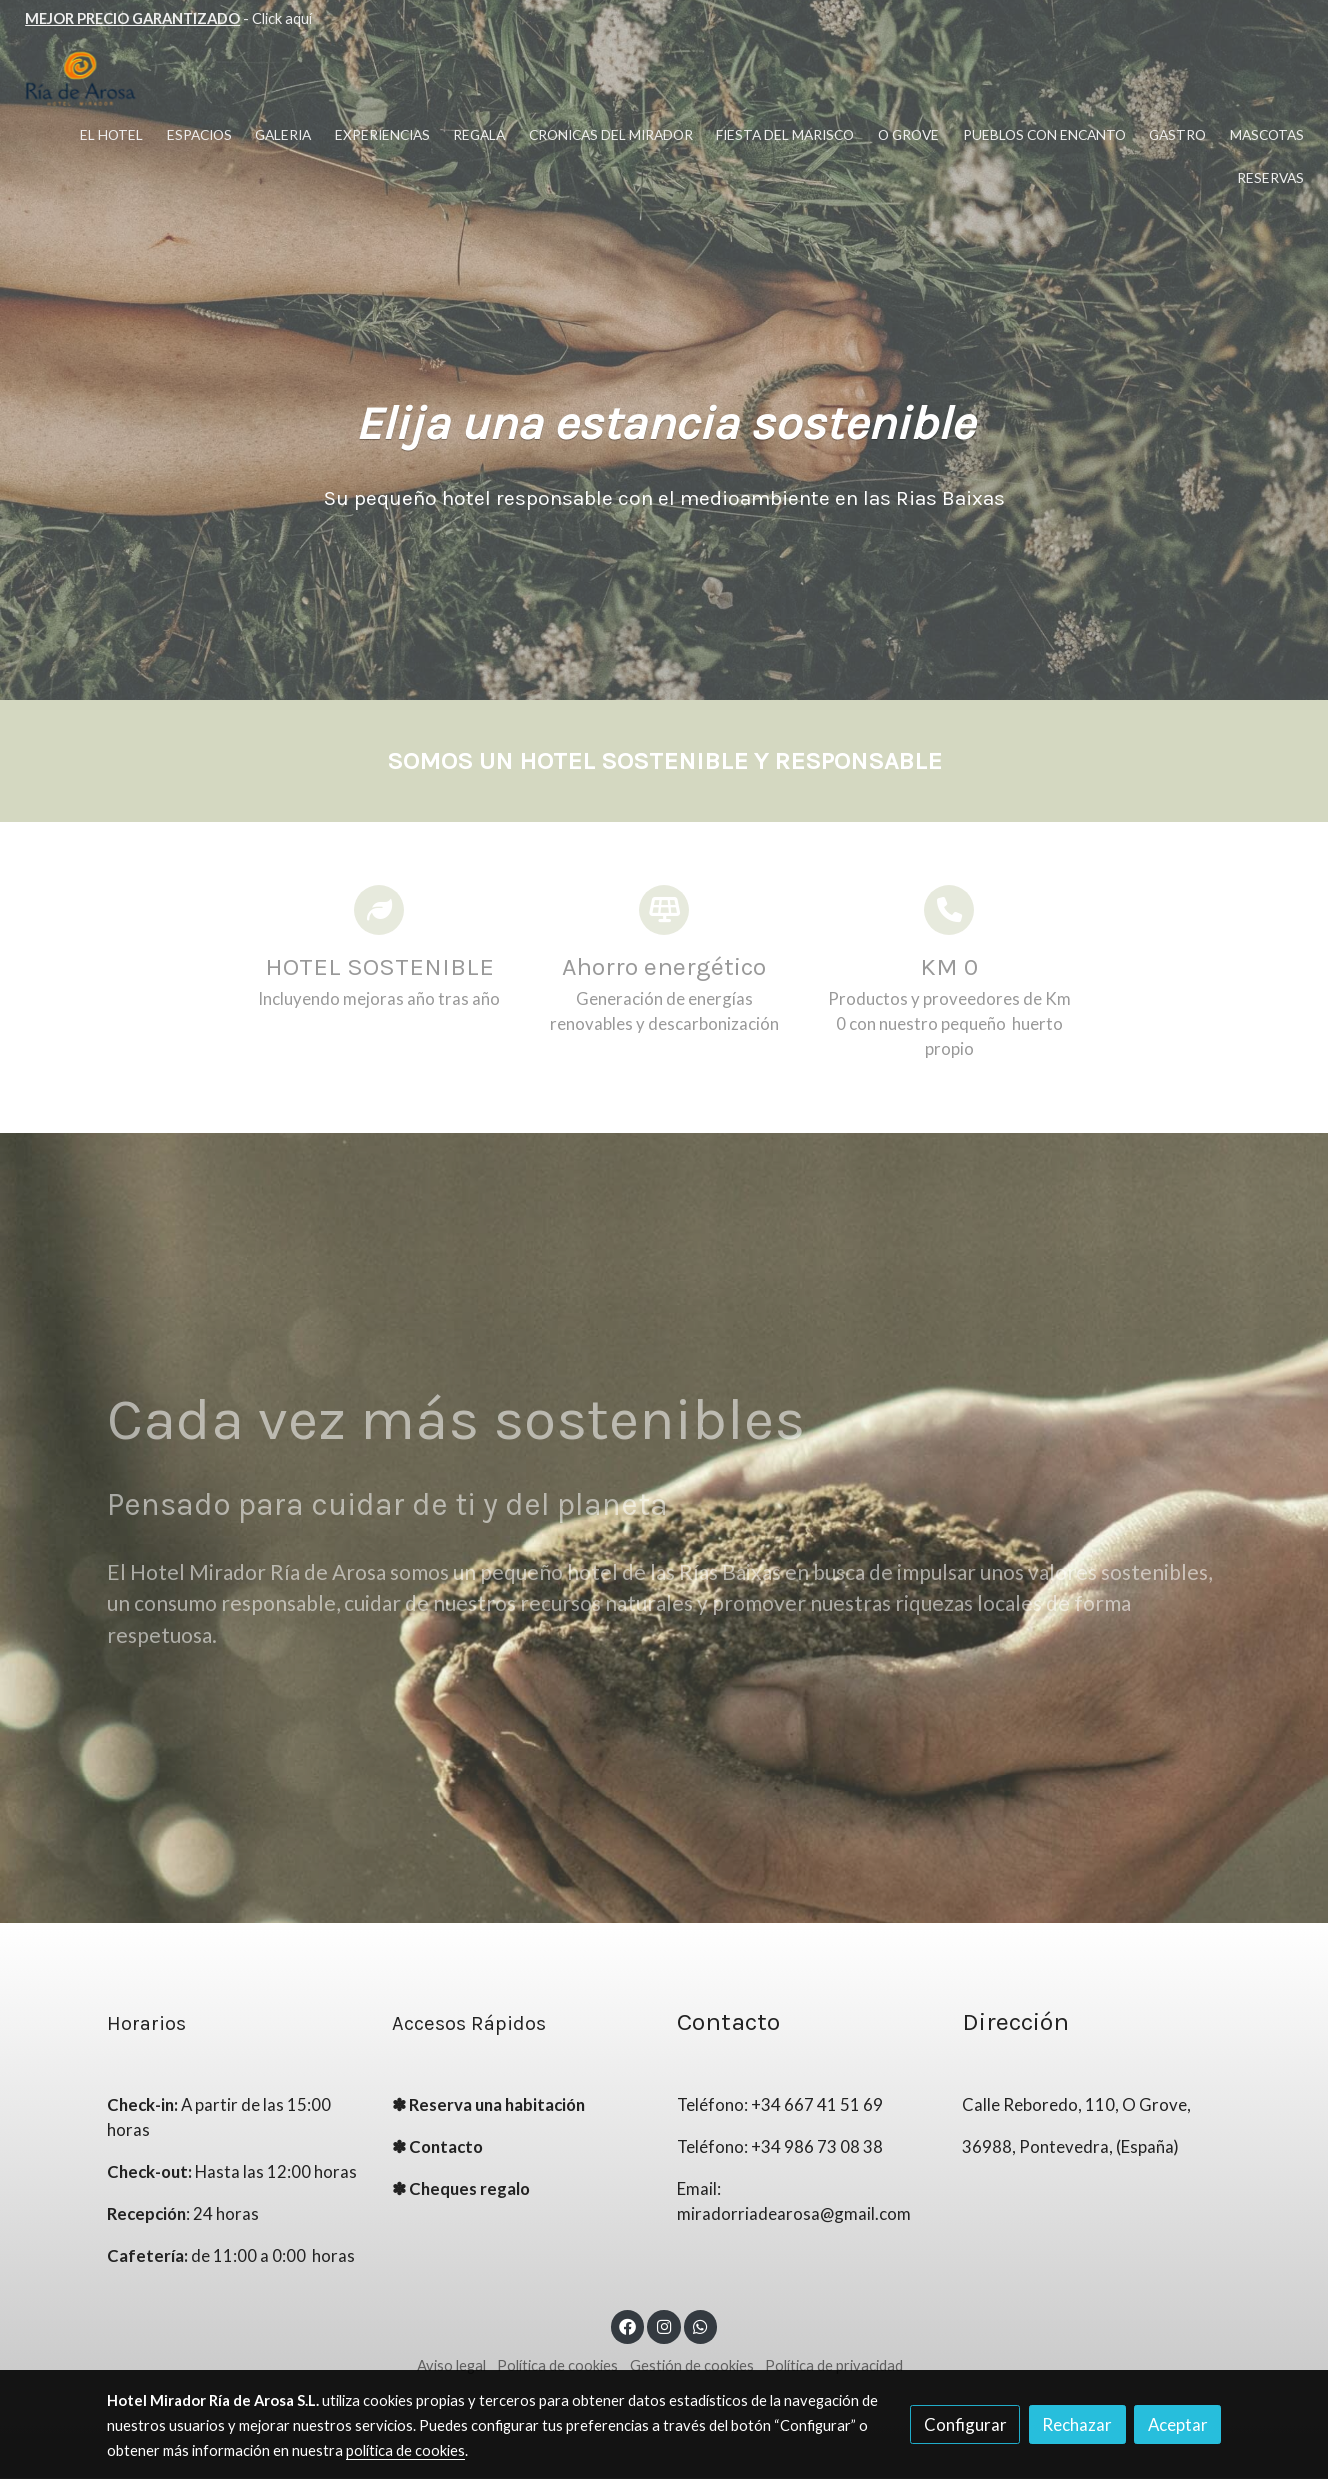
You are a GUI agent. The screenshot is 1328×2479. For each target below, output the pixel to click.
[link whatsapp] (701, 2325)
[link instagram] (664, 2325)
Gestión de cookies (692, 2366)
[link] (81, 79)
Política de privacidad (834, 2366)
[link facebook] (628, 2325)
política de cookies (405, 2450)
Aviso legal (451, 2366)
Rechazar (1077, 2424)
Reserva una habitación (497, 2105)
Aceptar (1178, 2424)
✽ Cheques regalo (461, 2189)
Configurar (965, 2424)
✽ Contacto (437, 2147)
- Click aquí (168, 18)
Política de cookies (557, 2366)
